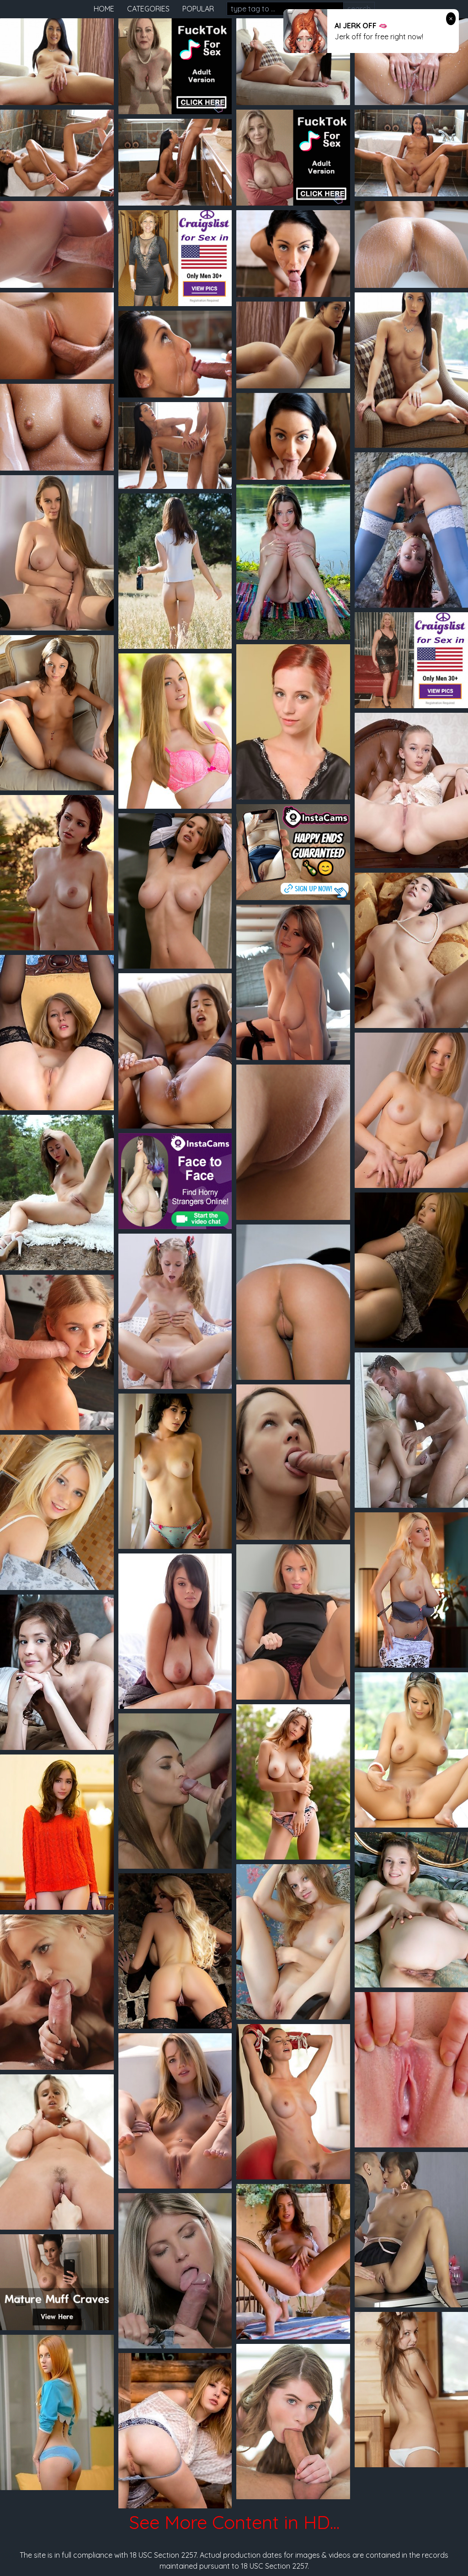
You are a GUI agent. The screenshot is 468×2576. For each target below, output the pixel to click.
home (104, 8)
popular (198, 8)
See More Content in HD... (234, 2522)
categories (148, 8)
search (359, 8)
